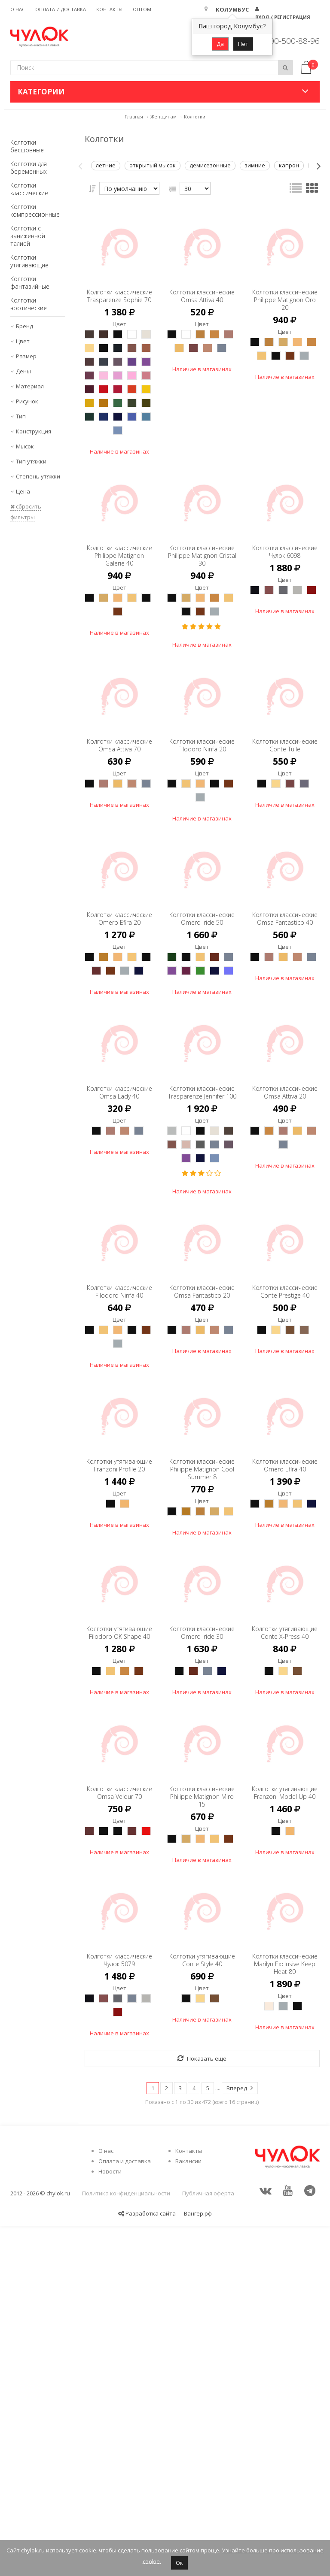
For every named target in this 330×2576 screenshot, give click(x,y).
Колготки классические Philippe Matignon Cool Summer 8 (202, 1704)
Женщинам (163, 116)
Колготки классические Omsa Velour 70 (119, 2094)
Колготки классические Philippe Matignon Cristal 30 (202, 629)
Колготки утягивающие (29, 261)
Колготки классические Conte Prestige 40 (284, 1504)
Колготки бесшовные (27, 146)
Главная (134, 116)
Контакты (109, 9)
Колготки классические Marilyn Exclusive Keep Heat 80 (285, 2294)
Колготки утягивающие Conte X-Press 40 (285, 1897)
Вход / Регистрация (282, 17)
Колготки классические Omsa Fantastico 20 (202, 1507)
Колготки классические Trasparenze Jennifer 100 (202, 1258)
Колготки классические (29, 189)
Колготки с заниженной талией (27, 236)
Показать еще (201, 2409)
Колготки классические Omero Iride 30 (202, 1897)
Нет (243, 44)
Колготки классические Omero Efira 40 (285, 1701)
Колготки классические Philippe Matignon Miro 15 (202, 2098)
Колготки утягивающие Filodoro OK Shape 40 (119, 1901)
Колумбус (232, 9)
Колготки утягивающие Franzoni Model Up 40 (284, 2098)
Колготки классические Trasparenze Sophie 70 (119, 296)
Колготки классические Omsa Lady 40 (119, 1254)
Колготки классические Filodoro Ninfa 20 (202, 848)
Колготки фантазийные (29, 283)
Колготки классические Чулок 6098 (285, 626)
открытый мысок (152, 165)
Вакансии (188, 2511)
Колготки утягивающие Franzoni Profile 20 (119, 1701)
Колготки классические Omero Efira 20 (119, 1037)
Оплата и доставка (60, 9)
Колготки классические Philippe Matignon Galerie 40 (119, 629)
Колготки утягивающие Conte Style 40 (202, 2291)
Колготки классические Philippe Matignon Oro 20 (284, 296)
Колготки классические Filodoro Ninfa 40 (119, 1504)
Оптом (142, 9)
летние (106, 165)
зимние (254, 165)
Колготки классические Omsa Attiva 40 (202, 292)
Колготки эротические (28, 304)
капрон (289, 165)
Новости (110, 2521)
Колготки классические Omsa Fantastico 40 (285, 1041)
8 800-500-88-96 (289, 40)
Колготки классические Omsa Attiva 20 (285, 1254)
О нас (17, 9)
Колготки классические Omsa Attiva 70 (119, 848)
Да (220, 44)
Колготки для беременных (28, 168)
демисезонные (210, 165)
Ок (179, 2563)
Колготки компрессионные (35, 210)
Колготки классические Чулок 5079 (119, 2291)
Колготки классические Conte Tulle (285, 848)
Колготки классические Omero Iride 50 (202, 1037)
